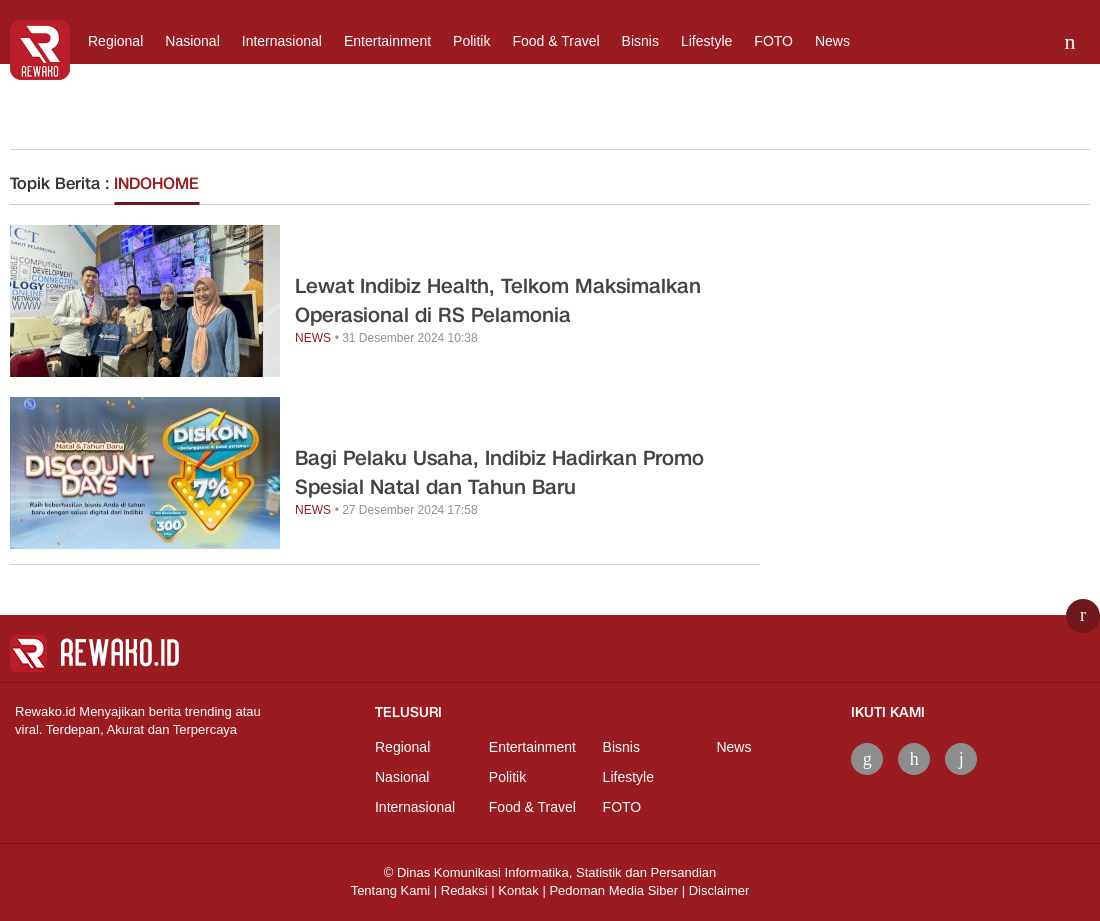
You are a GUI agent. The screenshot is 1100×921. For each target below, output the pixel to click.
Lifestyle (706, 41)
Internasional (282, 41)
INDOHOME (156, 183)
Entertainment (387, 41)
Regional (115, 41)
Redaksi (464, 890)
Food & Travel (555, 41)
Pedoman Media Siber (613, 890)
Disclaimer (719, 890)
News (832, 41)
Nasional (192, 41)
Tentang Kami (391, 890)
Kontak (518, 890)
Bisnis (640, 41)
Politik (471, 41)
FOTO (773, 41)
